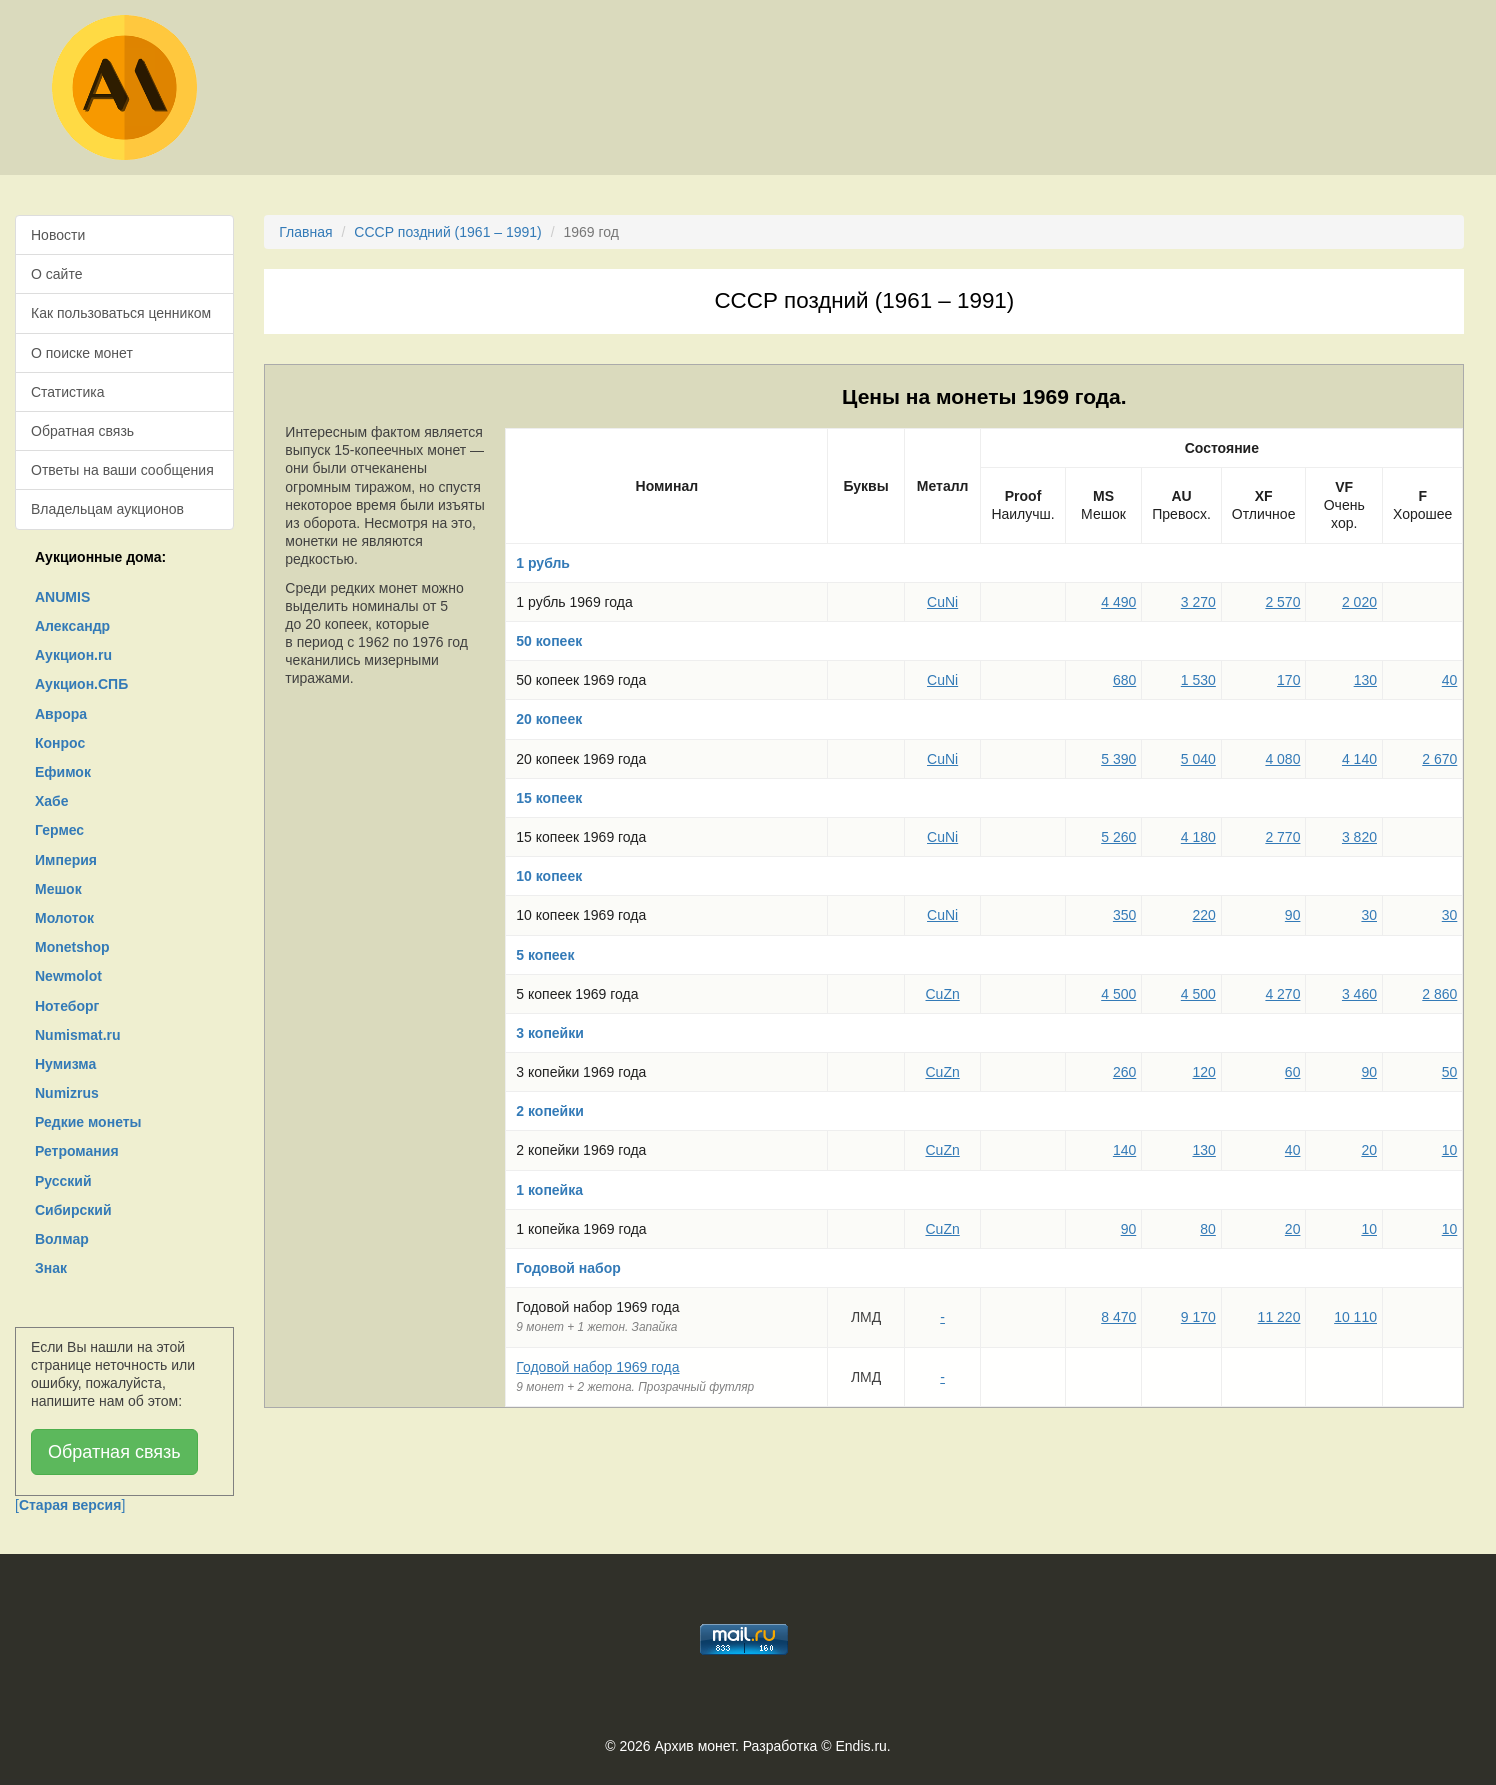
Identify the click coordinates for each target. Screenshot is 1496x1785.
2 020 (1359, 602)
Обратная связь (82, 431)
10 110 (1355, 1317)
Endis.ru (860, 1746)
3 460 (1359, 994)
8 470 (1118, 1317)
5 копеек (545, 955)
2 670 (1439, 759)
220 (1203, 915)
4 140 (1359, 759)
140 (1124, 1150)
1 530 (1198, 680)
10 (1450, 1150)
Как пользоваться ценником (121, 313)
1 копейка (549, 1190)
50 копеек (549, 641)
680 (1124, 680)
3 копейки (550, 1033)
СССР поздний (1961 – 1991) (448, 232)
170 (1288, 680)
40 (1450, 680)
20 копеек (549, 719)
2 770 (1282, 837)
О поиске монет (82, 353)
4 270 (1282, 994)
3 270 (1198, 602)
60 (1293, 1072)
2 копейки (550, 1111)
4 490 (1118, 602)
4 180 (1198, 837)
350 (1124, 915)
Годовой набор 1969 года (597, 1367)
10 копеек (549, 876)
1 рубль (543, 563)
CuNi (942, 602)
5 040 (1198, 759)
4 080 (1282, 759)
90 (1293, 915)
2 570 (1282, 602)
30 (1369, 915)
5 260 (1118, 837)
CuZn (943, 994)
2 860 (1439, 994)
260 (1124, 1072)
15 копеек (549, 798)
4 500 (1118, 994)
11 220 (1279, 1317)
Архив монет (695, 1746)
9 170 (1198, 1317)
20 (1369, 1150)
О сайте (56, 274)
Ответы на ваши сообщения (122, 470)
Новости (58, 235)
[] (70, 1505)
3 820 (1359, 837)
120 (1203, 1072)
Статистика (68, 392)
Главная (305, 232)
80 (1208, 1229)
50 (1450, 1072)
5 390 (1118, 759)
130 (1365, 680)
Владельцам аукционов (107, 509)
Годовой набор (568, 1268)
